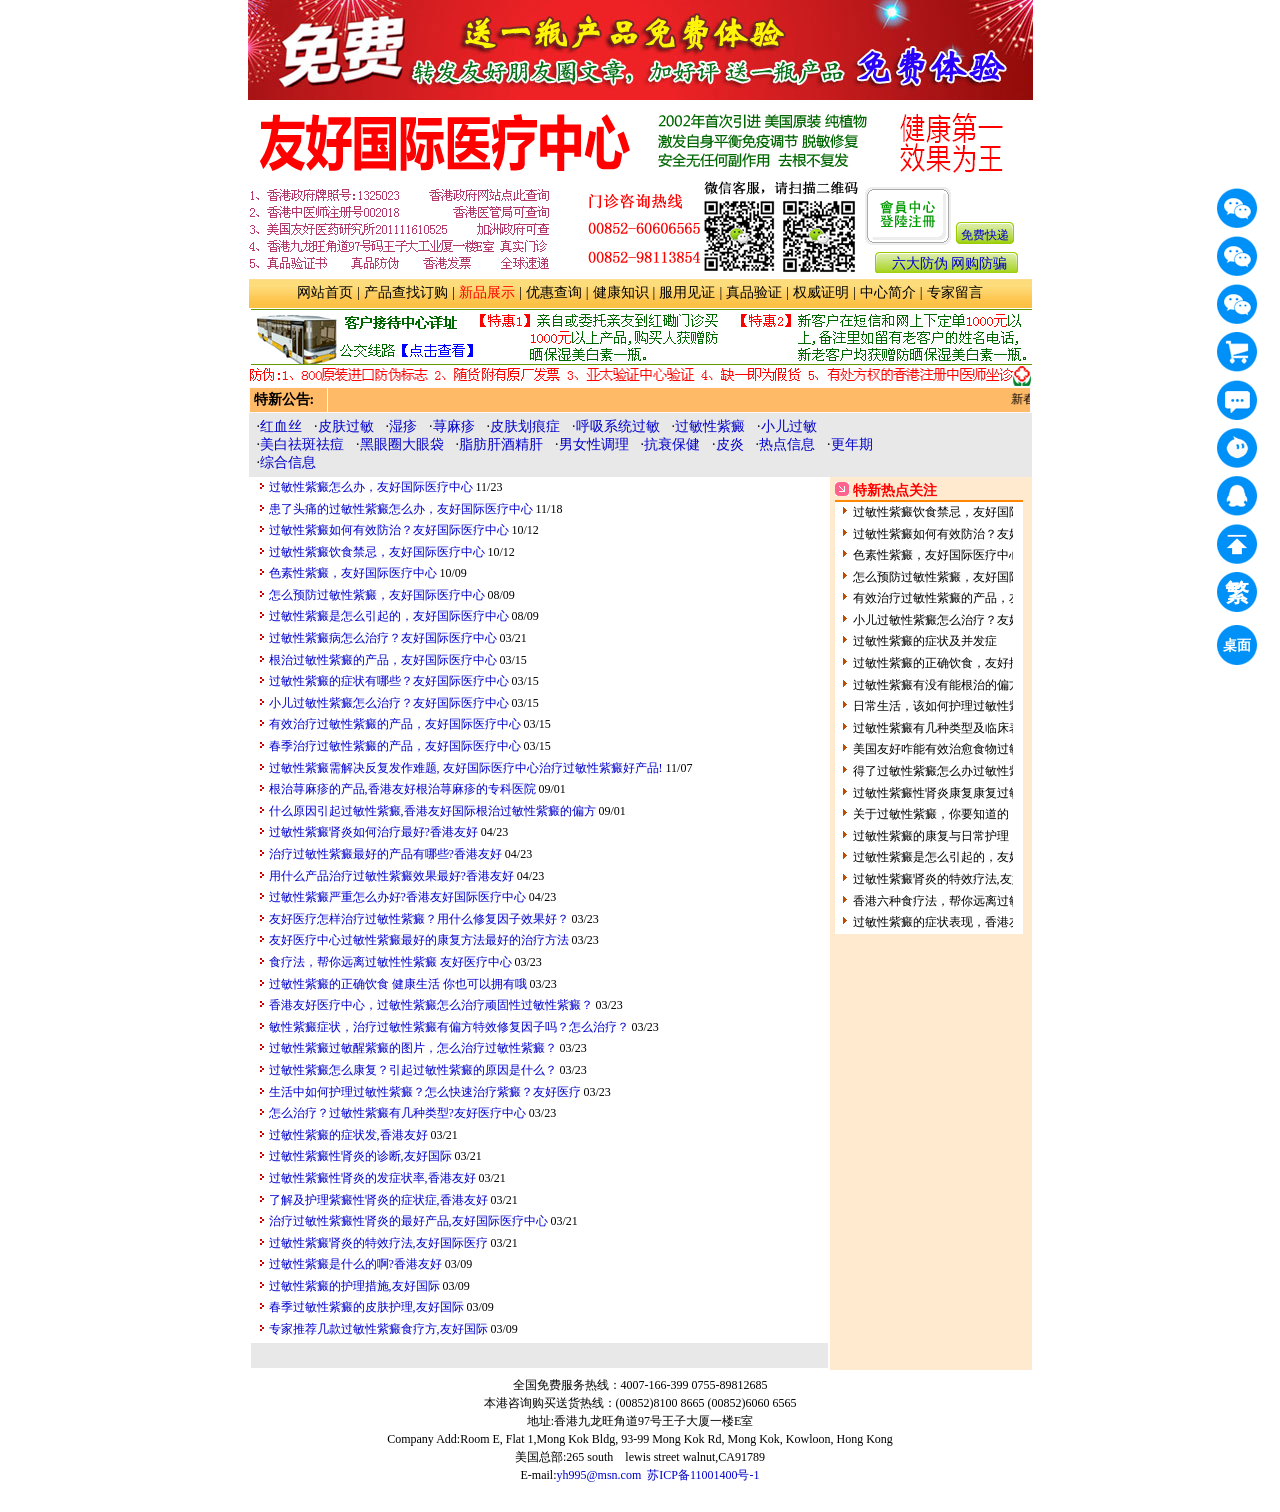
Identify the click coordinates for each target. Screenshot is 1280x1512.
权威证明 (821, 292)
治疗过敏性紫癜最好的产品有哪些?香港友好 (385, 854)
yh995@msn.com (599, 1475)
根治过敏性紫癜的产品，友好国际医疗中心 (383, 660)
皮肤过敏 (346, 426)
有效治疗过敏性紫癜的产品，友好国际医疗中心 (395, 724)
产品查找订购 (406, 292)
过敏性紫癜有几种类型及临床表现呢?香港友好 (975, 728)
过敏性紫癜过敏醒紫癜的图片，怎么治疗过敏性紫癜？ (413, 1048)
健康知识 (621, 292)
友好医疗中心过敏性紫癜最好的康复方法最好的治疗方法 (419, 940)
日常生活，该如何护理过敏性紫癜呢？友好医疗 (979, 706)
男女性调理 (594, 444)
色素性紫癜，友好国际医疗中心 (353, 573)
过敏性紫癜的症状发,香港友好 (348, 1135)
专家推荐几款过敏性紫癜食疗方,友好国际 (378, 1329)
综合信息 (288, 462)
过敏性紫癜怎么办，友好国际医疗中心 (371, 487)
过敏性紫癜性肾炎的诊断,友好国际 (360, 1156)
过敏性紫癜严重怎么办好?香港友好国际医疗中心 (397, 897)
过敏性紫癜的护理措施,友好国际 (354, 1286)
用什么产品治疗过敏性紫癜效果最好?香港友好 (391, 876)
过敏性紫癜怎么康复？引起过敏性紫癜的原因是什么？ (413, 1070)
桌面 (1240, 648)
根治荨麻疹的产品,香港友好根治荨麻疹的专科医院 (402, 789)
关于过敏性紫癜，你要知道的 (931, 814)
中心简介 (888, 292)
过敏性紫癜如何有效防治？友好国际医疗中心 (389, 530)
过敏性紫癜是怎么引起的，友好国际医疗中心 (389, 616)
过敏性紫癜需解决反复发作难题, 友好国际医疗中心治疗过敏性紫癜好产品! (466, 768)
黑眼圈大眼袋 (402, 444)
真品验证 (754, 292)
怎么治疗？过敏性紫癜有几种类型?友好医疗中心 (397, 1113)
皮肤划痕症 (525, 426)
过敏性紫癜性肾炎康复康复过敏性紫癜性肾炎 (973, 793)
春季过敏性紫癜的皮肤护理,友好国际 (366, 1307)
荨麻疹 (454, 426)
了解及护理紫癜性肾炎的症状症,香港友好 (378, 1200)
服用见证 (687, 292)
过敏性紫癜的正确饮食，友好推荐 (943, 663)
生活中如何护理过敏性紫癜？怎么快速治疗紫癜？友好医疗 (425, 1092)
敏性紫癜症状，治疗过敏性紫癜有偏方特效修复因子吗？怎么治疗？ (449, 1027)
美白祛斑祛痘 (302, 444)
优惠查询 (554, 292)
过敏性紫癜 (710, 426)
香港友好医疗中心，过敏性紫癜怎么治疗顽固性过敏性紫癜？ (431, 1005)
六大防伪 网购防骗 (950, 263)
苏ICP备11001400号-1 (703, 1475)
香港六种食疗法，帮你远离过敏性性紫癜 (961, 901)
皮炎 (730, 444)
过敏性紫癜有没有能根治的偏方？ (943, 685)
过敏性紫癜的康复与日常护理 (931, 836)
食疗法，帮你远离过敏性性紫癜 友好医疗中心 (390, 962)
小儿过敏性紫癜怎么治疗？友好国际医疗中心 (389, 703)
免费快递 (985, 235)
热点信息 (787, 444)
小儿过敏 (789, 426)
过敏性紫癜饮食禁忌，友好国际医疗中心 (377, 552)
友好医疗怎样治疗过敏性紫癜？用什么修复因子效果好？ (419, 919)
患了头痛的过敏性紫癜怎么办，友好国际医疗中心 (401, 509)
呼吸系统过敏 (618, 426)
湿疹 (403, 426)
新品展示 (487, 292)
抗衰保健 (672, 444)
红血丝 (281, 426)
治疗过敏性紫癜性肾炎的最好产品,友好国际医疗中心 (408, 1221)
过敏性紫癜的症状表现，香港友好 (943, 922)
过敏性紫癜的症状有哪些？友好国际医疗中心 (389, 681)
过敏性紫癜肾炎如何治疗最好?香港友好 (373, 832)
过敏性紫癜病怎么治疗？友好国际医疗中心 (383, 638)
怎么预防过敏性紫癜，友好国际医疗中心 (377, 595)
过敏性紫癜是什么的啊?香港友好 (355, 1264)
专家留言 (955, 292)
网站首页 (325, 292)
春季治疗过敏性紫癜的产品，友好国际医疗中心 (395, 746)
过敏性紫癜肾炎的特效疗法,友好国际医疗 (378, 1243)
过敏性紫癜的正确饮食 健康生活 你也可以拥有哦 (398, 984)
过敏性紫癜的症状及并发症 (925, 641)
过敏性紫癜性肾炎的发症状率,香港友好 (372, 1178)
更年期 (852, 444)
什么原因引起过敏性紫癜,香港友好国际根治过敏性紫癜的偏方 (432, 811)
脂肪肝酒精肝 (501, 444)
